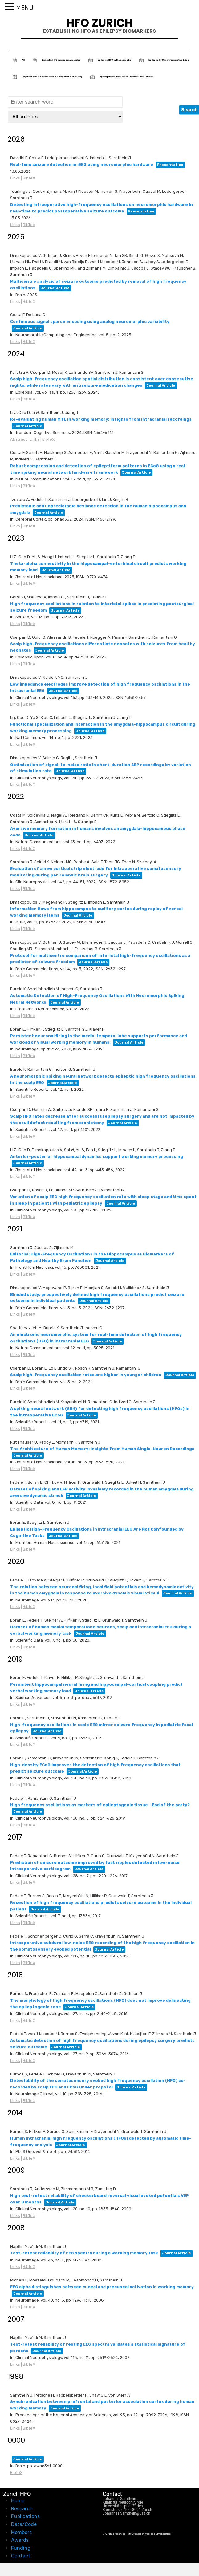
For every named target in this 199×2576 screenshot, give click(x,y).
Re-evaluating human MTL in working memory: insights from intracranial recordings (101, 419)
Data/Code (24, 2524)
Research (22, 2509)
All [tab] (18, 60)
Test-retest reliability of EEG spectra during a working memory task (84, 2253)
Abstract (18, 439)
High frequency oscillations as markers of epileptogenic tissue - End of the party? (100, 1805)
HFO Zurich (99, 23)
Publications (25, 2516)
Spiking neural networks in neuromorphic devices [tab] (120, 77)
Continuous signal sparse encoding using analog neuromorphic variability (89, 321)
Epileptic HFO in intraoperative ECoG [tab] (163, 60)
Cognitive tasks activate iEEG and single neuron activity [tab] (46, 77)
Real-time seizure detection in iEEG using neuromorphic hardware (81, 164)
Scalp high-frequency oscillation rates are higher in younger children (85, 1374)
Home (17, 2501)
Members (21, 2532)
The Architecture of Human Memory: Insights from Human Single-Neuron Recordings (102, 1448)
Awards (20, 2540)
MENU (25, 7)
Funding (20, 2548)
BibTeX (29, 178)
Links (15, 178)
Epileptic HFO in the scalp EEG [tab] (109, 60)
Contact (20, 2556)
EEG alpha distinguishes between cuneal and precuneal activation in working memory (102, 2287)
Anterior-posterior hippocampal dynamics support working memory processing (96, 1156)
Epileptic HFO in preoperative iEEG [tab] (55, 60)
